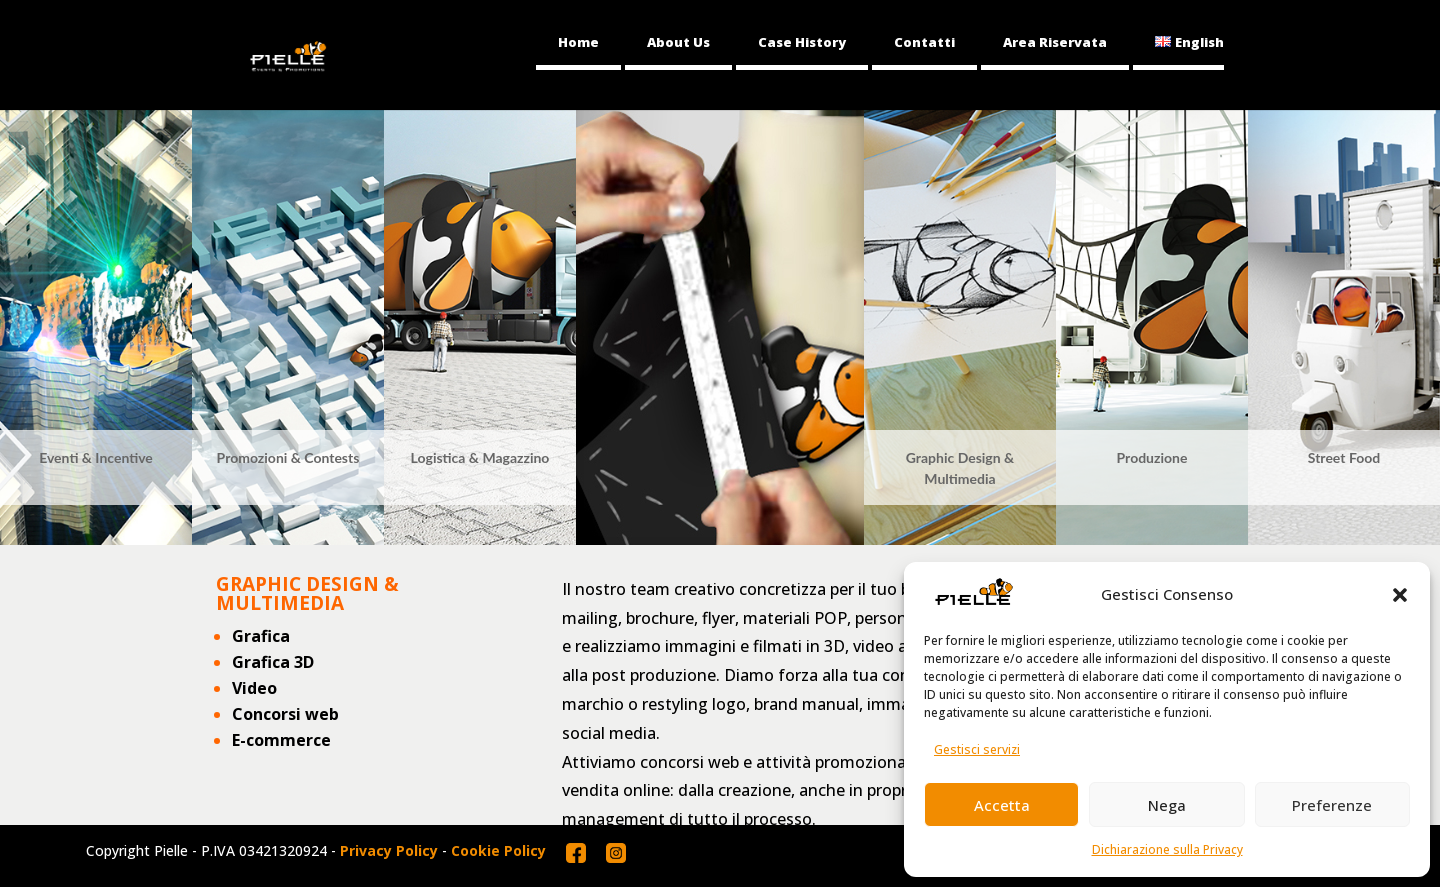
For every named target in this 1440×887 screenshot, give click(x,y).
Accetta (1002, 805)
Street (1328, 457)
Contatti (924, 42)
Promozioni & (261, 457)
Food (1364, 457)
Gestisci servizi (977, 749)
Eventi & (65, 457)
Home (578, 42)
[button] (1400, 595)
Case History (802, 42)
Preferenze (1332, 805)
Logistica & (447, 457)
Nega (1167, 805)
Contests (331, 457)
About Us (678, 42)
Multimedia (959, 478)
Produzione (1152, 457)
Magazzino (515, 457)
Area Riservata (1055, 42)
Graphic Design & (960, 457)
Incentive (124, 457)
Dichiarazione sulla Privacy (1167, 849)
